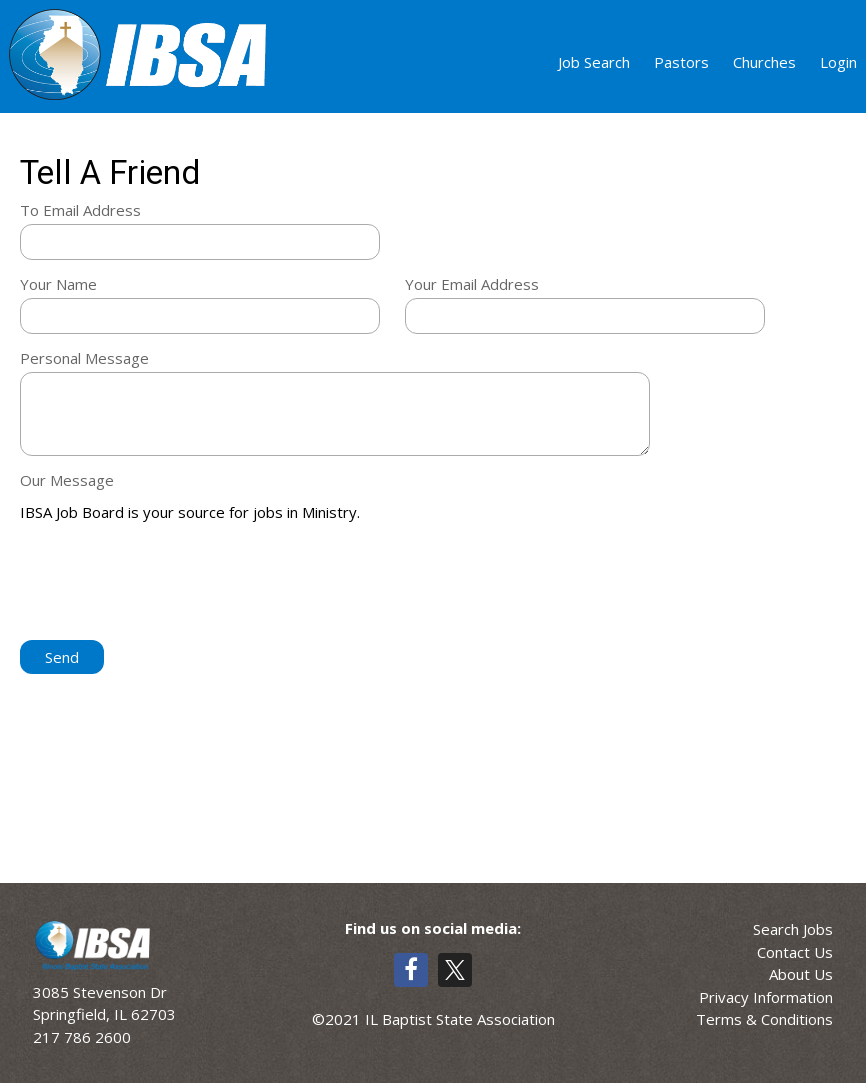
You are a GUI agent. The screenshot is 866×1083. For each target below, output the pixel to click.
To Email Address (80, 210)
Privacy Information (766, 997)
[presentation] (172, 583)
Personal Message (84, 358)
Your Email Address (472, 284)
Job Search (594, 62)
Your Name (58, 284)
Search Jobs (793, 929)
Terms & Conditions (764, 1019)
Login (838, 62)
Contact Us (795, 952)
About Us (801, 974)
